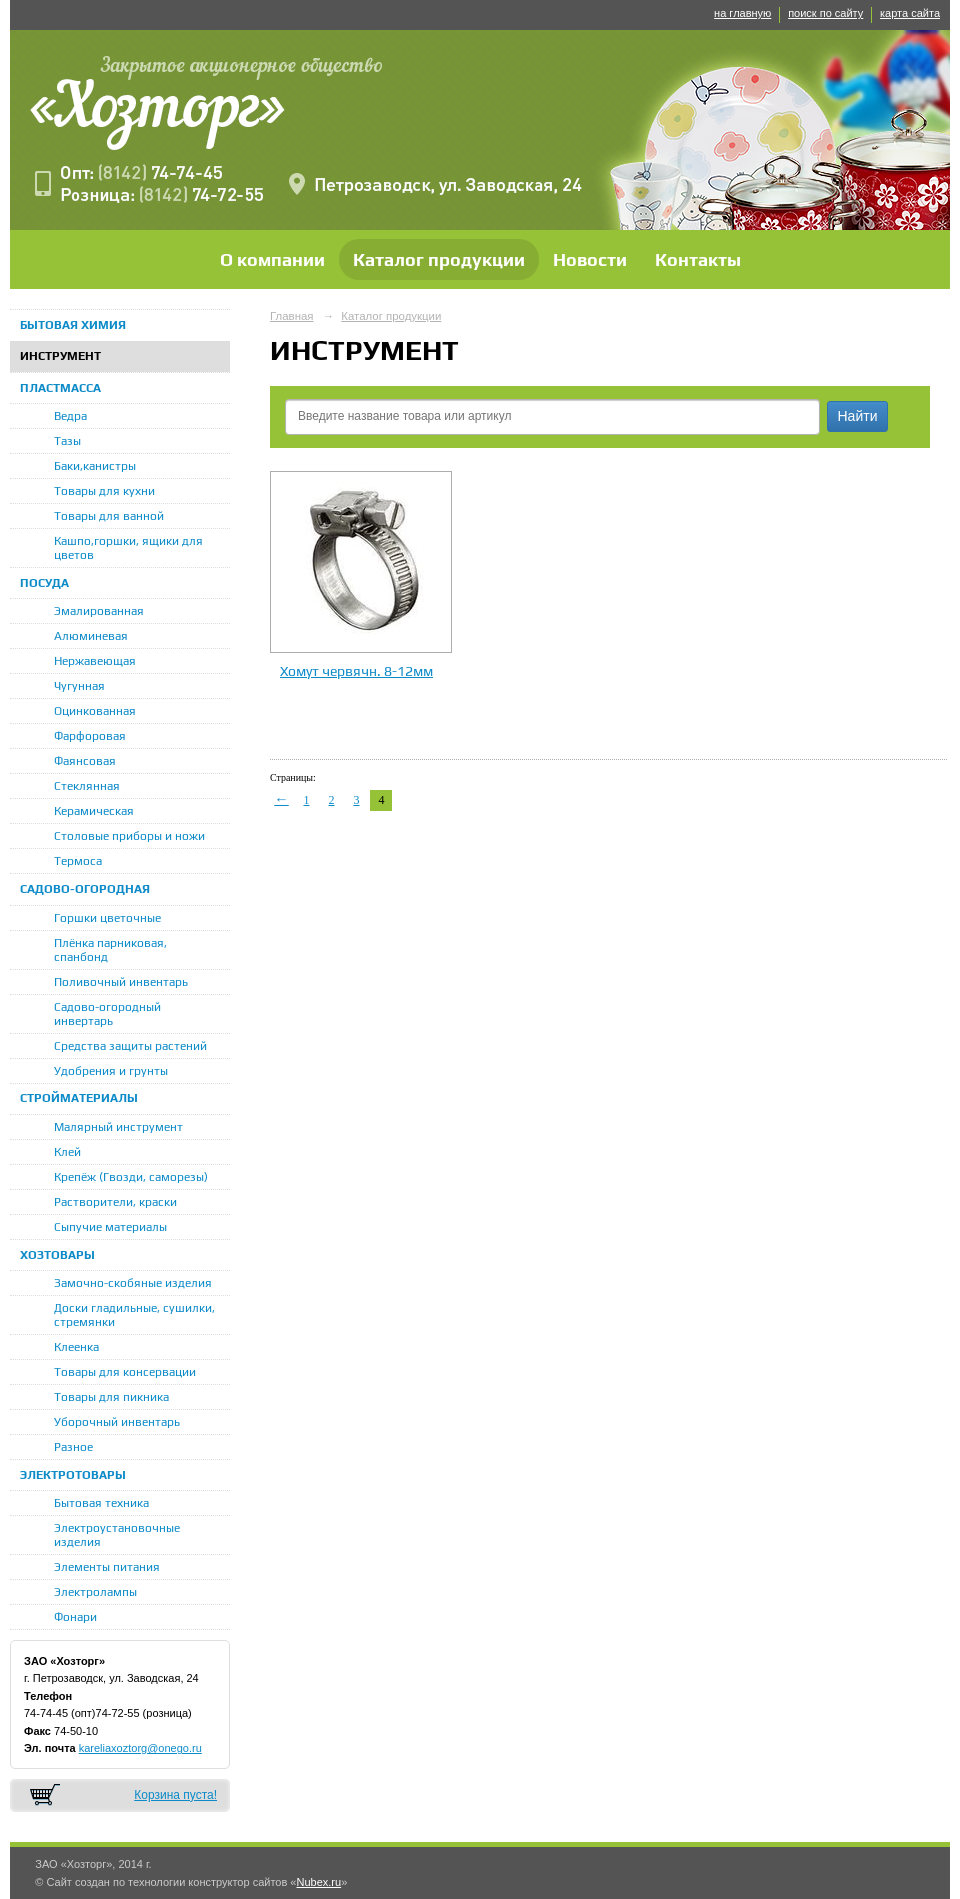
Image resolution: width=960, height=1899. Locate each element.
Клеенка (76, 1347)
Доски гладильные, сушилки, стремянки (134, 1315)
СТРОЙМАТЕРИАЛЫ (79, 1098)
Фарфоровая (90, 736)
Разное (73, 1447)
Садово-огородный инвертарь (107, 1014)
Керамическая (94, 811)
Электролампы (95, 1592)
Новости (590, 259)
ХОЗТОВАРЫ (57, 1255)
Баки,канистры (95, 466)
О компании (272, 259)
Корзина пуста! (175, 1795)
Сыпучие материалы (110, 1227)
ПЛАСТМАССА (60, 388)
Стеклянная (87, 786)
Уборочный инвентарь (117, 1422)
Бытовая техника (101, 1503)
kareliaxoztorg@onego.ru (140, 1748)
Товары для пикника (111, 1397)
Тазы (67, 441)
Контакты (698, 259)
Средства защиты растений (130, 1046)
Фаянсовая (85, 761)
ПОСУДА (44, 583)
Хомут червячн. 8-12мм (356, 671)
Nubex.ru (318, 1882)
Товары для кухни (104, 491)
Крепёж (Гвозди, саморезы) (131, 1177)
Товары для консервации (125, 1372)
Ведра (70, 416)
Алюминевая (91, 636)
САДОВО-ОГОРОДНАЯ (85, 889)
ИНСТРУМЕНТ (60, 356)
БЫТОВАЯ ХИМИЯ (73, 325)
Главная (292, 316)
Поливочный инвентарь (121, 982)
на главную (742, 13)
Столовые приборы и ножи (129, 836)
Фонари (75, 1617)
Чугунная (79, 686)
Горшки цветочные (107, 918)
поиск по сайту (825, 13)
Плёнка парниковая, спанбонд (110, 950)
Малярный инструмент (118, 1127)
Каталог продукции (439, 259)
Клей (67, 1152)
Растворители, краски (115, 1202)
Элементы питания (107, 1567)
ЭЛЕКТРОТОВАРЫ (73, 1475)
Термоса (78, 861)
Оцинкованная (95, 711)
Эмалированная (99, 611)
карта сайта (910, 13)
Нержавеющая (95, 661)
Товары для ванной (109, 516)
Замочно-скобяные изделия (133, 1283)
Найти (858, 416)
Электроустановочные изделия (117, 1535)
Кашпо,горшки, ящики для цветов (128, 548)
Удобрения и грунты (111, 1071)
